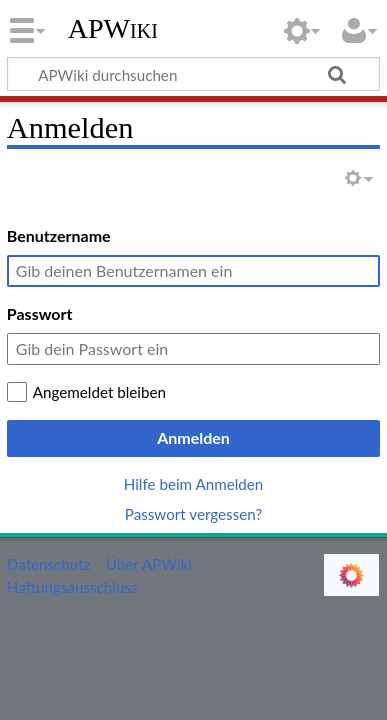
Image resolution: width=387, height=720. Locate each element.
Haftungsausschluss (72, 587)
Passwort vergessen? (193, 514)
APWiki (113, 29)
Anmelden (193, 437)
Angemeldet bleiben (99, 392)
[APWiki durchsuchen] (193, 74)
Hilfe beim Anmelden (194, 484)
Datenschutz (49, 564)
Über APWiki (149, 564)
